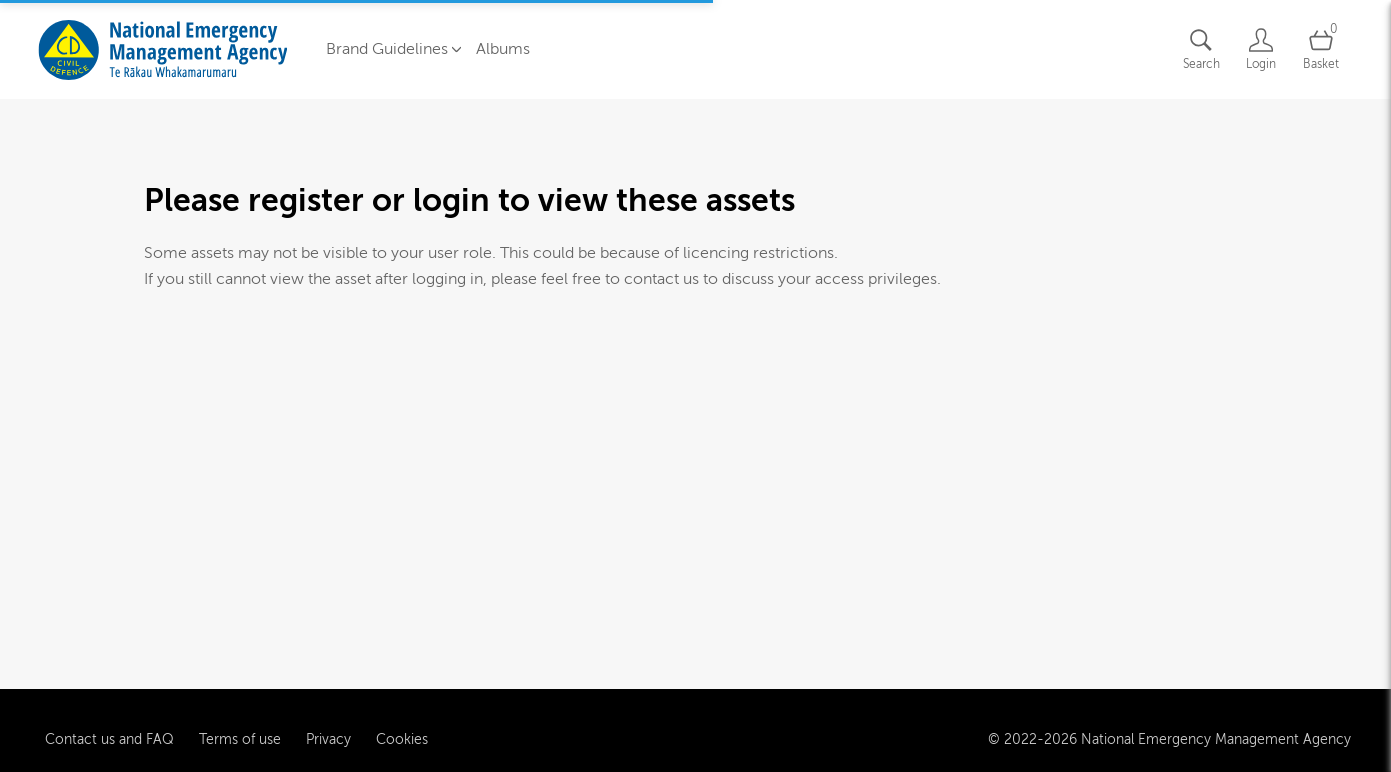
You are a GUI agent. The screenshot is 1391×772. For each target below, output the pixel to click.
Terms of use (240, 737)
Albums (503, 49)
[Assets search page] (1201, 49)
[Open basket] (1321, 49)
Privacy (328, 737)
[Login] (1261, 49)
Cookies (402, 737)
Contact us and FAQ (109, 737)
